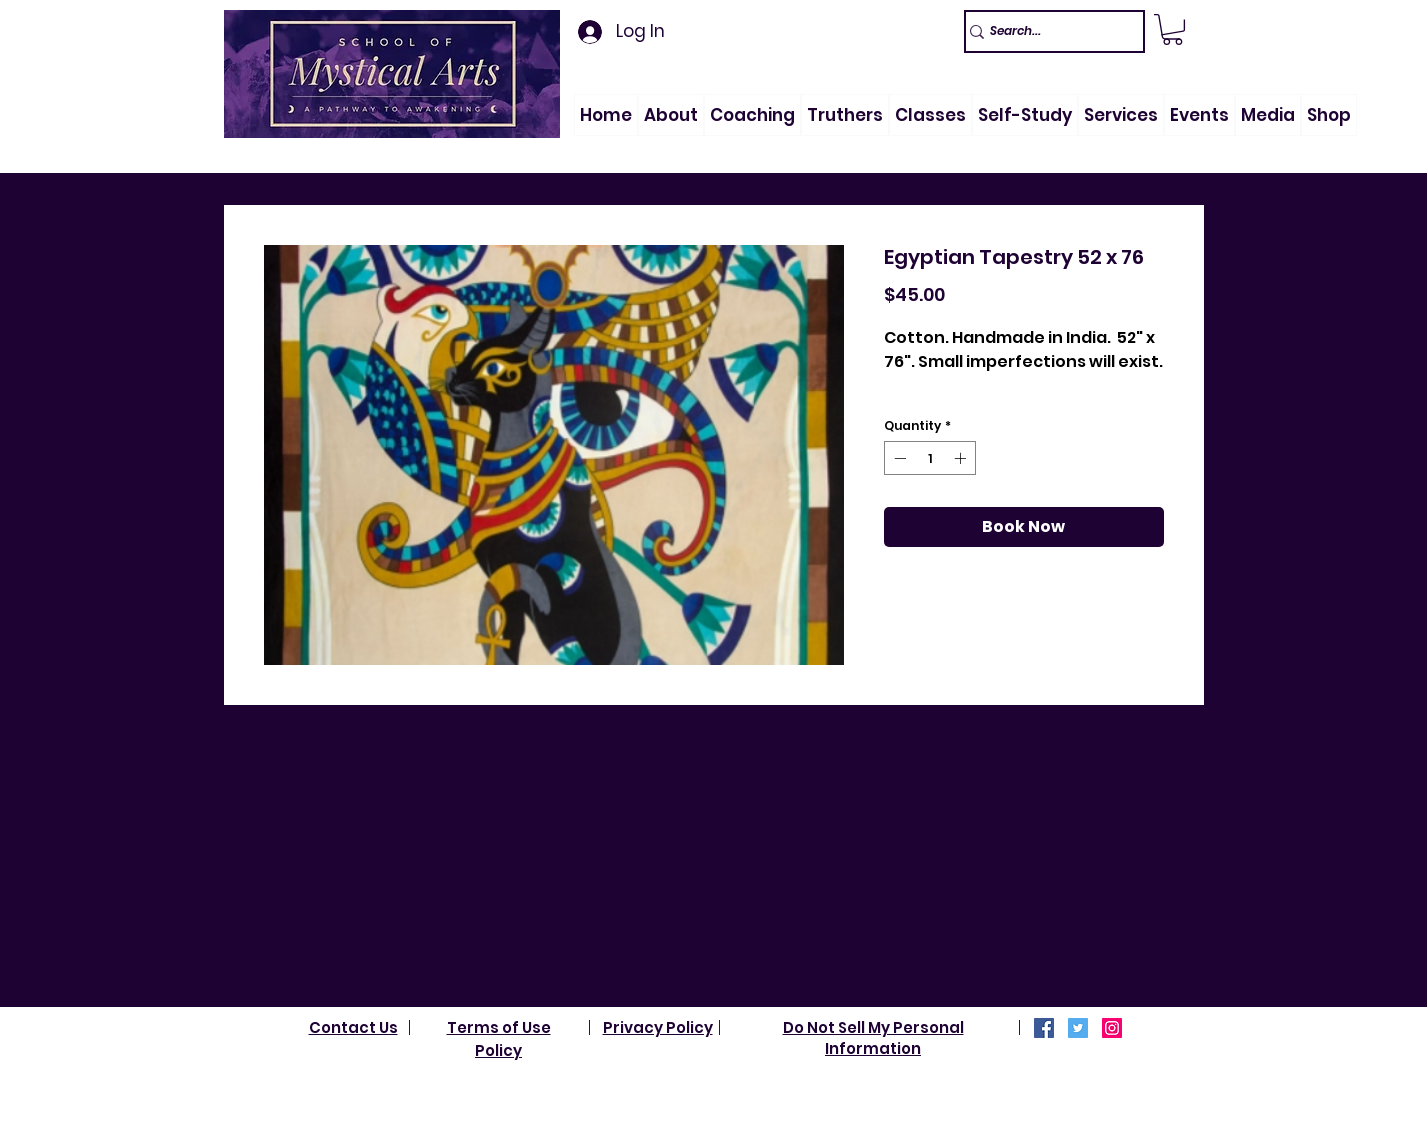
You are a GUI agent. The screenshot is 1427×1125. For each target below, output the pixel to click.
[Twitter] (1078, 1028)
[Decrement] (898, 458)
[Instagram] (1112, 1028)
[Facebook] (1044, 1028)
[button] (671, 115)
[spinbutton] (930, 458)
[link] (1172, 29)
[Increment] (962, 458)
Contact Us (353, 1027)
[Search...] (1045, 31)
